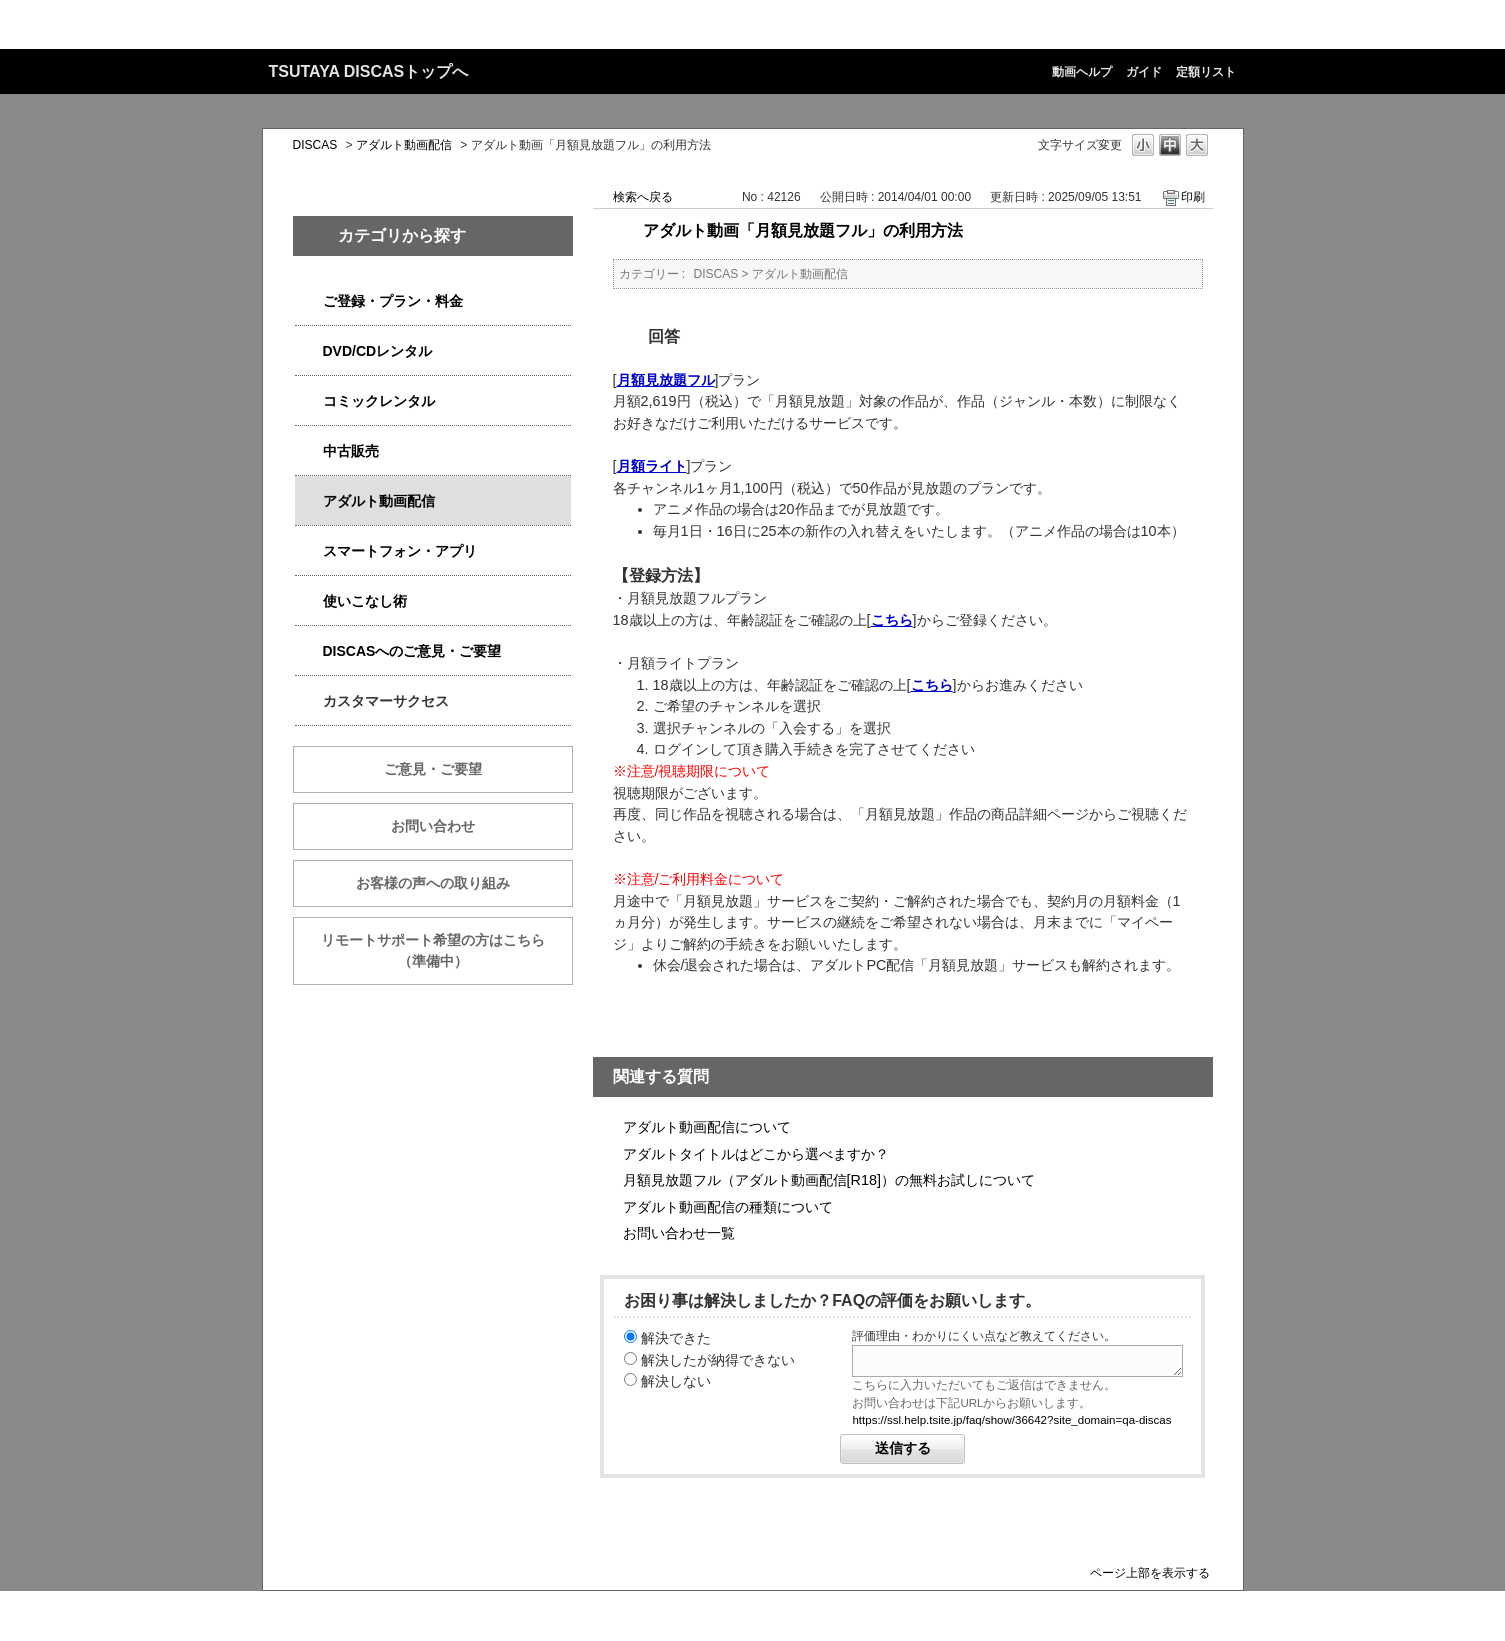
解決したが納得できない (718, 1360)
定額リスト (1206, 72)
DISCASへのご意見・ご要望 (412, 651)
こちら (892, 620)
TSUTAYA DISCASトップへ (369, 71)
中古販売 (351, 451)
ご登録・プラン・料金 (393, 301)
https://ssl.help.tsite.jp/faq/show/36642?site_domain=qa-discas (1011, 1420)
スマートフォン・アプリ (400, 551)
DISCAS (315, 145)
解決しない (676, 1381)
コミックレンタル (379, 401)
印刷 (1193, 197)
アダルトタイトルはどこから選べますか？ (756, 1154)
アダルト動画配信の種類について (728, 1207)
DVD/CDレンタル (378, 351)
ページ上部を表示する (1150, 1572)
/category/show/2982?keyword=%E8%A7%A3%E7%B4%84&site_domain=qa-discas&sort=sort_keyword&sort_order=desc (309, 551)
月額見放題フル (666, 380)
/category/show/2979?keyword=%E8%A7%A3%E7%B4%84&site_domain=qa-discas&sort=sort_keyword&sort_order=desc (309, 301)
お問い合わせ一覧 (679, 1233)
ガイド (1144, 72)
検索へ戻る (643, 197)
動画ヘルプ (1082, 72)
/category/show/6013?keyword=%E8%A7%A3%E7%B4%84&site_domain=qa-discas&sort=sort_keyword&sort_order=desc (309, 451)
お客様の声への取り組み (433, 883)
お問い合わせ (433, 826)
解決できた (676, 1338)
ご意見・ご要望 (433, 769)
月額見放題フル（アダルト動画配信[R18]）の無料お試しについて (829, 1180)
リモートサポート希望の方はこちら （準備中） (447, 950)
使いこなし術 (365, 601)
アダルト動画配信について (707, 1127)
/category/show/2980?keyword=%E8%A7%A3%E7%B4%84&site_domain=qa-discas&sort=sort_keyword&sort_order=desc (309, 351)
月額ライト (652, 466)
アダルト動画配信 (404, 145)
